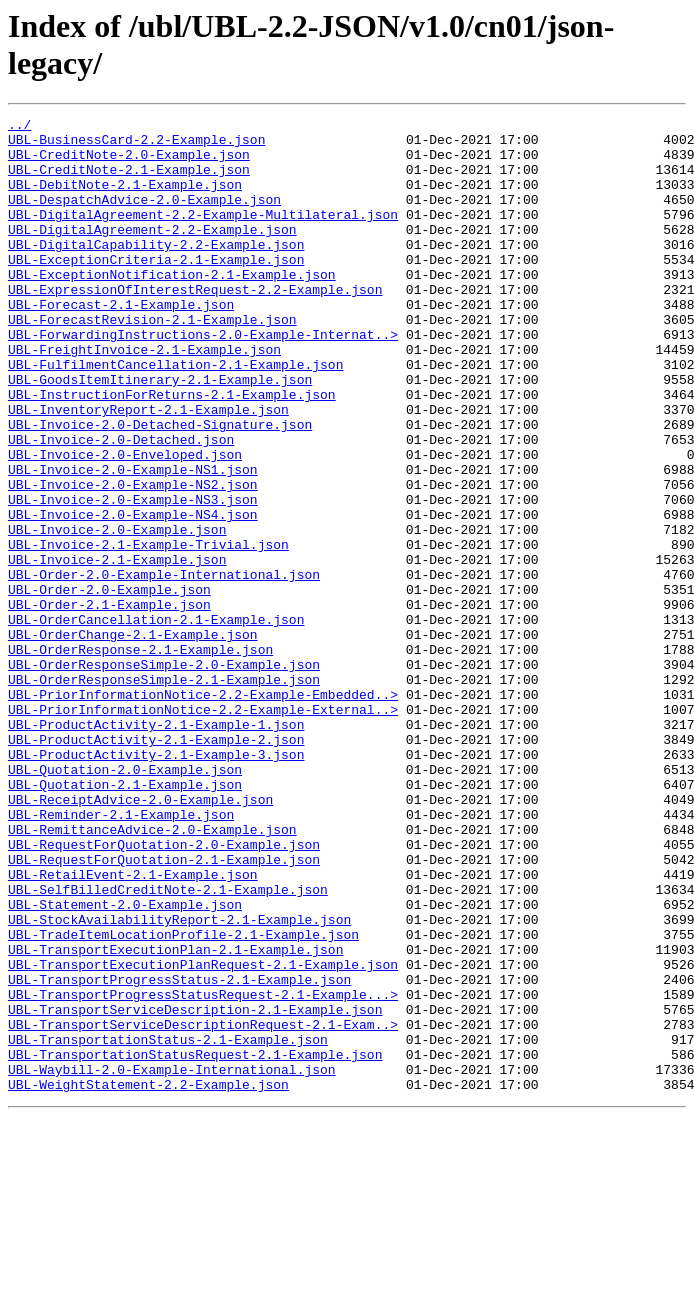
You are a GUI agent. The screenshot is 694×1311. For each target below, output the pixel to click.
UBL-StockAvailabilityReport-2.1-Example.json (179, 1081)
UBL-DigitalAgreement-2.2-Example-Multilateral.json (203, 235)
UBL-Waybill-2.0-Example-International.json (172, 1261)
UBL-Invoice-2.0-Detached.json (121, 505)
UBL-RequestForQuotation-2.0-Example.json (164, 991)
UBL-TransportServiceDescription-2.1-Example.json (195, 1189)
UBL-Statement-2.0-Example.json (125, 1063)
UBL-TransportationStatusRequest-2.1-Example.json (195, 1243)
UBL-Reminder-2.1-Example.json (121, 955)
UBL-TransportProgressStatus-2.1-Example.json (179, 1153)
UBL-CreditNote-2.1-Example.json (129, 181)
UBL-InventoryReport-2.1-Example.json (148, 469)
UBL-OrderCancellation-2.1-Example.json (156, 721)
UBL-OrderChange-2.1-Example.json (133, 739)
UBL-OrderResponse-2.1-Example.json (140, 757)
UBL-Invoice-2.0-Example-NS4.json (133, 595)
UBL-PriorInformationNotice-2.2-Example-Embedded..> (203, 811)
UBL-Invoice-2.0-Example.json (117, 613)
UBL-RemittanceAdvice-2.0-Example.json (152, 973)
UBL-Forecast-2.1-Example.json (121, 343)
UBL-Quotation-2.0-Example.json (125, 901)
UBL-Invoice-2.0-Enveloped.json (125, 523)
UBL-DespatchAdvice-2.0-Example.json (144, 217)
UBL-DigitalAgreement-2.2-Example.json (152, 253)
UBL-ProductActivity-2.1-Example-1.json (156, 847)
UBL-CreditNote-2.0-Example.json (129, 163)
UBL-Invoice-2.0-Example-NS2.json (133, 559)
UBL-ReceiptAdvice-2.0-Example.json (140, 937)
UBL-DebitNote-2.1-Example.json (125, 199)
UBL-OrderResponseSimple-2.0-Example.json (164, 775)
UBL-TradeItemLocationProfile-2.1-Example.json (183, 1099)
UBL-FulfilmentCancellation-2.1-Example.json (175, 415)
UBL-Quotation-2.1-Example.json (125, 919)
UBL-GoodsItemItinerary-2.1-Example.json (160, 433)
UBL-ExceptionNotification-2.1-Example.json (172, 307)
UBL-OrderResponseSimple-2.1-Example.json (164, 793)
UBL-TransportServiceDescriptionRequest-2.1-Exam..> (203, 1207)
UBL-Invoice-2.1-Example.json (117, 649)
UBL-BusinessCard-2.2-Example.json (136, 145)
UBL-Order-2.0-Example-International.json (164, 667)
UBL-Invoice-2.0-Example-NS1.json (133, 541)
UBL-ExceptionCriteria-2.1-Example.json (156, 289)
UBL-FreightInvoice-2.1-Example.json (144, 397)
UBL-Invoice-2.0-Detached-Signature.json (160, 487)
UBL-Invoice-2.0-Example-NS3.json (133, 577)
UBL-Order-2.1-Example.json (109, 703)
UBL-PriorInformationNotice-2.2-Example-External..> (203, 829)
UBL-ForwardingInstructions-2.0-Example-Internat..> (203, 379)
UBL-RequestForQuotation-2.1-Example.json (164, 1009)
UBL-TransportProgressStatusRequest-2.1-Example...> (203, 1171)
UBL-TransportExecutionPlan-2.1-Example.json (175, 1117)
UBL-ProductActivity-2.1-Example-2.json (156, 865)
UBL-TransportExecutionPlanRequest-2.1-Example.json (203, 1135)
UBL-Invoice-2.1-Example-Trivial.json (148, 631)
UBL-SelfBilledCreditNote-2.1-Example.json (168, 1045)
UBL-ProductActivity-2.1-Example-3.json (156, 883)
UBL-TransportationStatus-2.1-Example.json (168, 1225)
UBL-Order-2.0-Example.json (109, 685)
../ (19, 127)
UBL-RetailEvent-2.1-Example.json (133, 1027)
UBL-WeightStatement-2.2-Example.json (148, 1279)
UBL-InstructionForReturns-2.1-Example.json (172, 451)
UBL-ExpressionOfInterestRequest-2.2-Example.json (195, 325)
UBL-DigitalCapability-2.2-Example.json (156, 271)
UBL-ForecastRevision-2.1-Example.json (152, 361)
